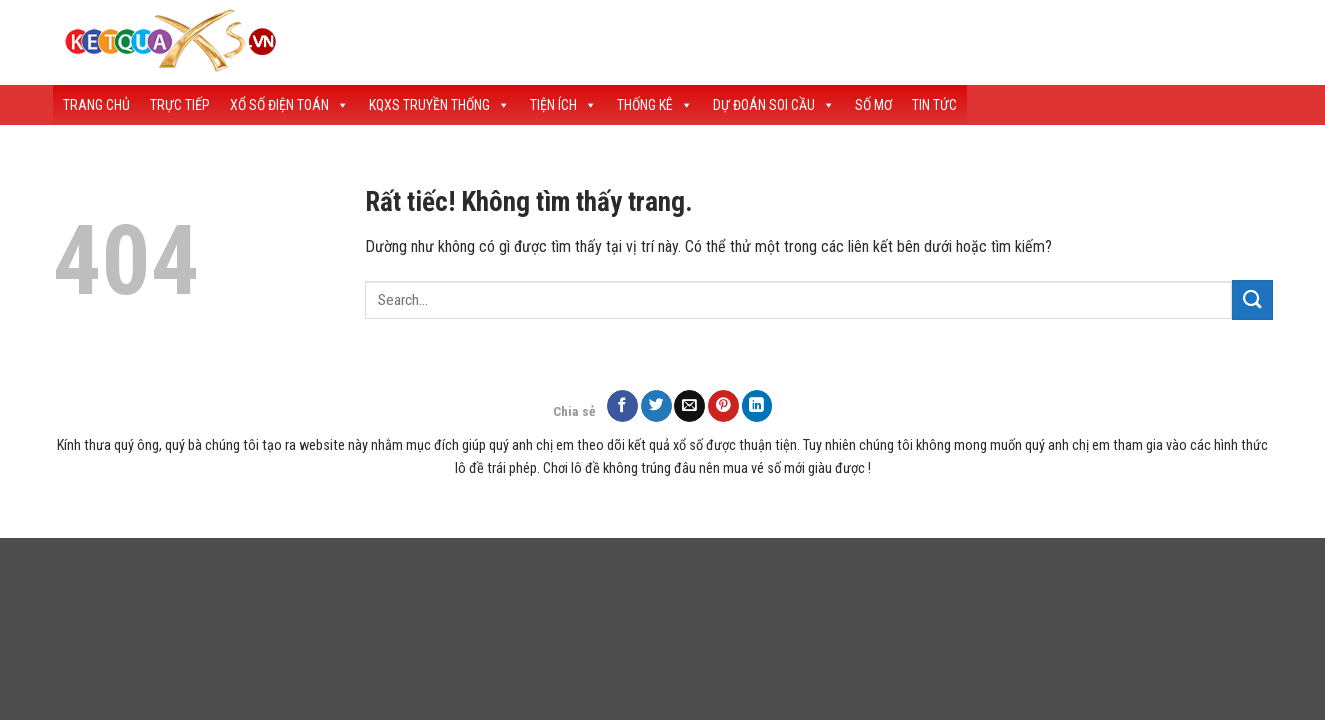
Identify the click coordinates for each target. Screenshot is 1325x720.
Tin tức (934, 105)
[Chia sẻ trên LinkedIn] (757, 405)
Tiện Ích (563, 105)
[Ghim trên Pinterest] (723, 405)
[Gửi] (1252, 299)
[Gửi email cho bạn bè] (689, 405)
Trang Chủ (96, 105)
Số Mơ (873, 105)
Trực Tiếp (180, 105)
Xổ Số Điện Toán (289, 105)
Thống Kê (655, 105)
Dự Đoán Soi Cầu (774, 105)
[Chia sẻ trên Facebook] (622, 405)
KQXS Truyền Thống (439, 105)
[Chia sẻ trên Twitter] (656, 405)
